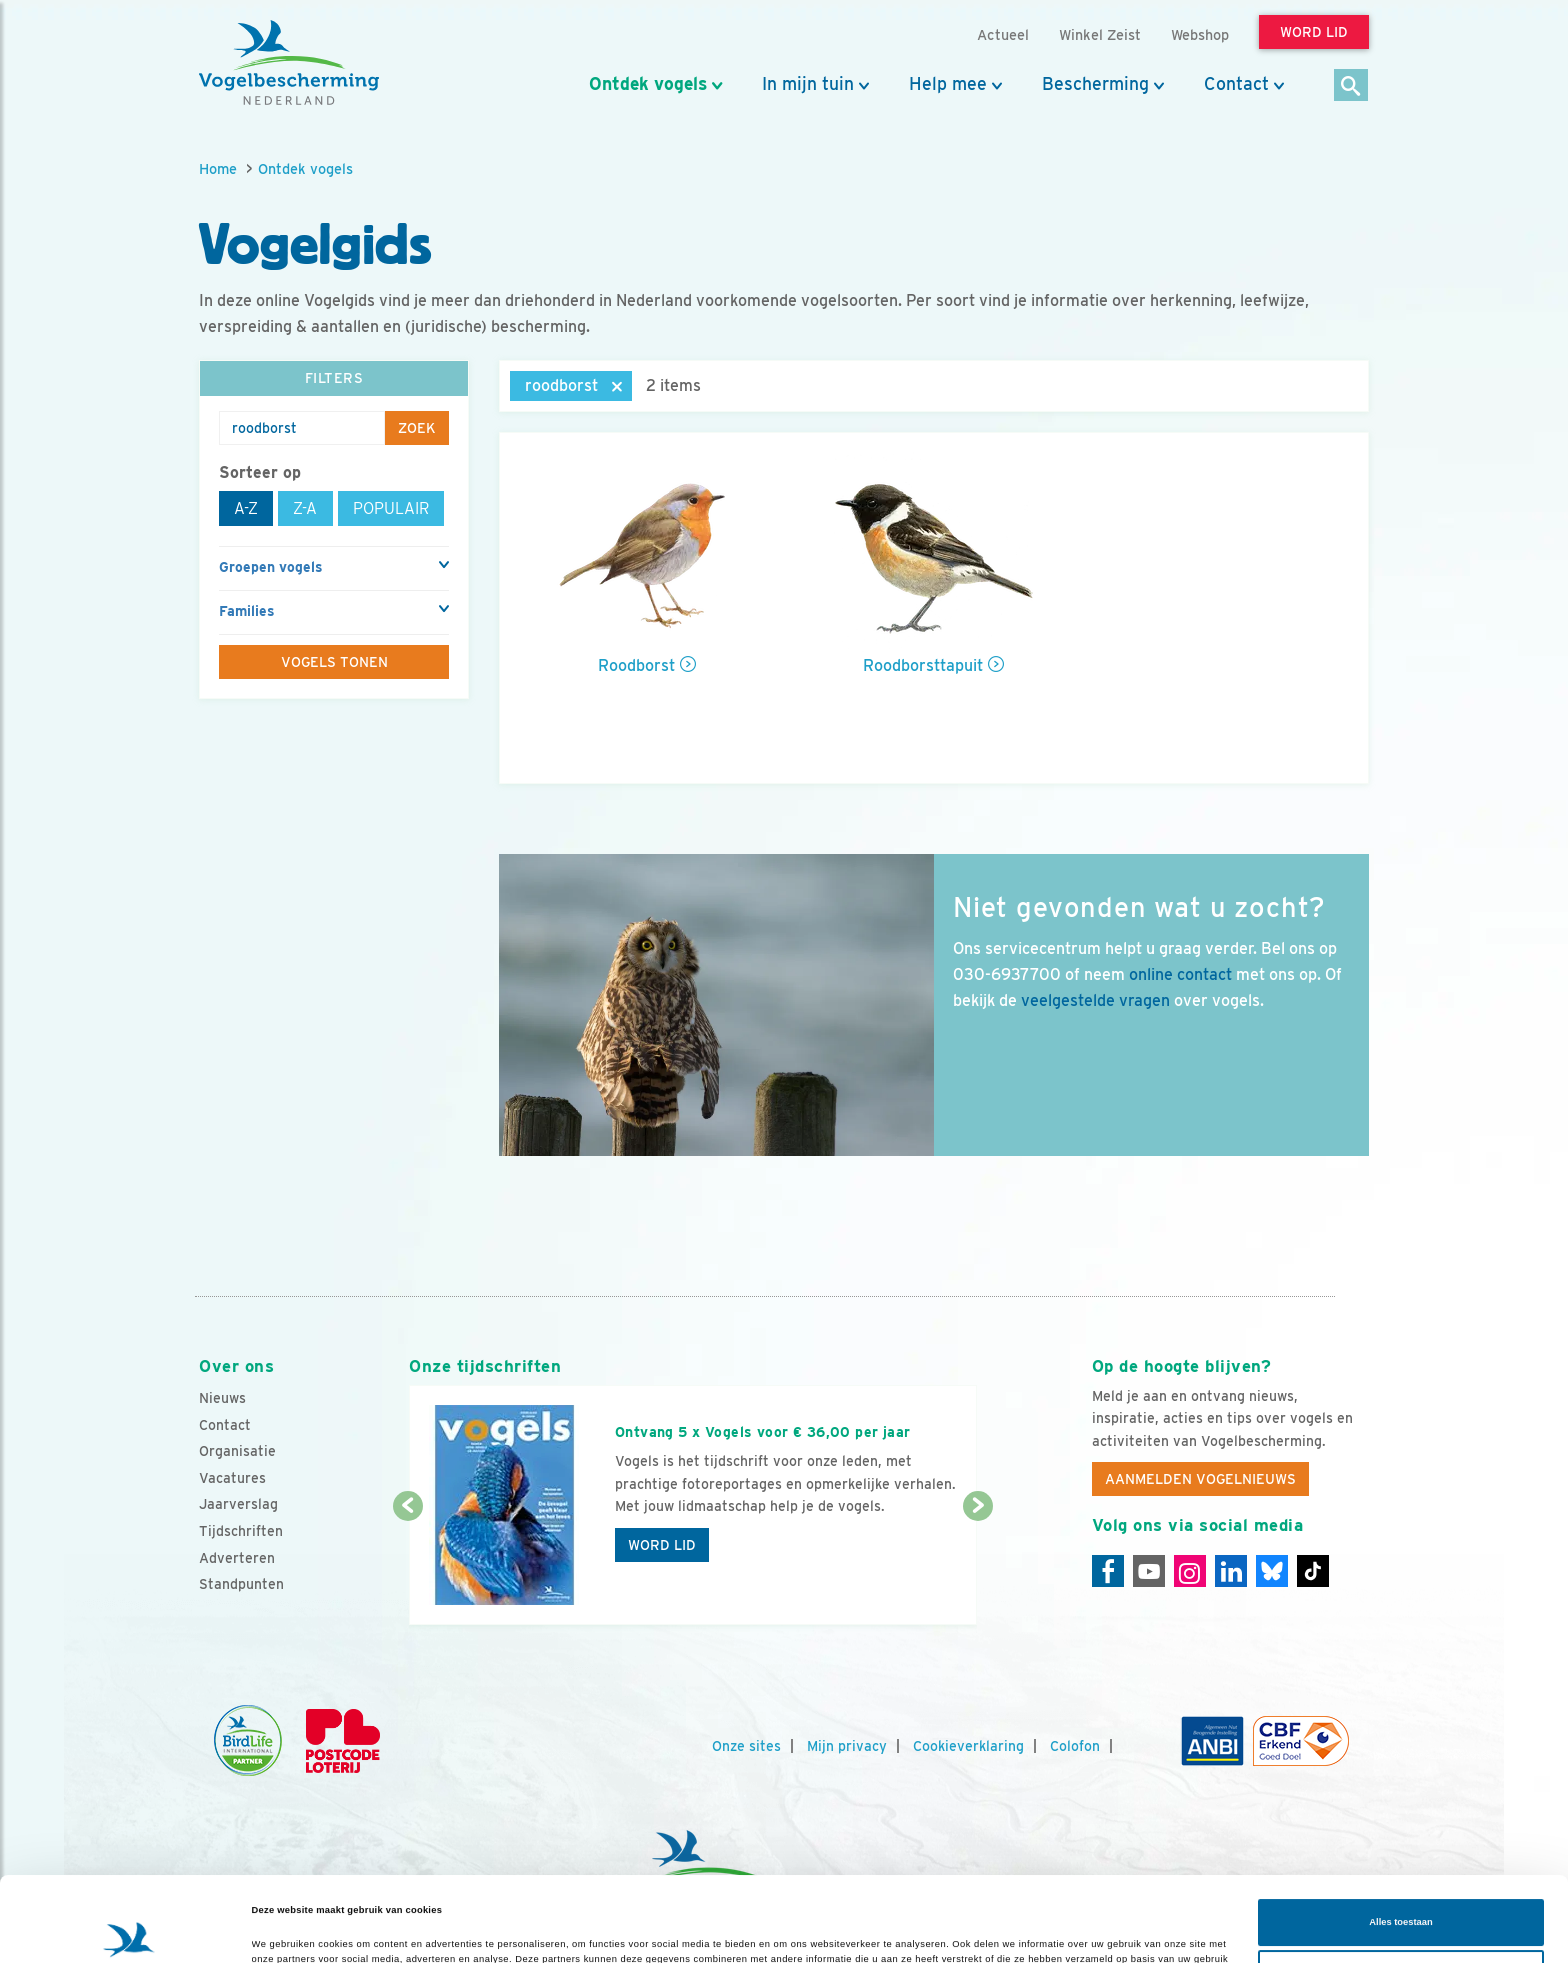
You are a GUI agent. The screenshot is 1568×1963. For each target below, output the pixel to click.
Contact (1236, 84)
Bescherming (1095, 84)
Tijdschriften (241, 1531)
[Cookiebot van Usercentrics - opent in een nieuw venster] (129, 1929)
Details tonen (282, 1930)
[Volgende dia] (977, 1567)
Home (218, 168)
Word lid (662, 1545)
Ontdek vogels (648, 84)
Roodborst (636, 665)
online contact (1180, 974)
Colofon (1075, 1746)
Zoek (417, 428)
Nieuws (222, 1398)
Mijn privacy (847, 1746)
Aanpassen (1401, 1894)
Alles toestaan (1400, 1843)
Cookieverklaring (968, 1746)
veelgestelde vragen (1095, 1000)
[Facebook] (1108, 1571)
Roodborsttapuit (923, 665)
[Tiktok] (1313, 1571)
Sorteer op (260, 472)
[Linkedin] (1231, 1571)
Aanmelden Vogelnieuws (1200, 1479)
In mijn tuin (808, 84)
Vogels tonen (334, 662)
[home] (289, 63)
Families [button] (247, 611)
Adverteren (237, 1558)
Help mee (948, 84)
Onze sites (746, 1746)
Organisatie (237, 1451)
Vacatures (232, 1478)
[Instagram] (1190, 1571)
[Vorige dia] (407, 1567)
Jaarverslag (238, 1504)
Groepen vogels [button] (271, 567)
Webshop (1200, 34)
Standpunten (241, 1584)
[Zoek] (1351, 86)
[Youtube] (1149, 1571)
